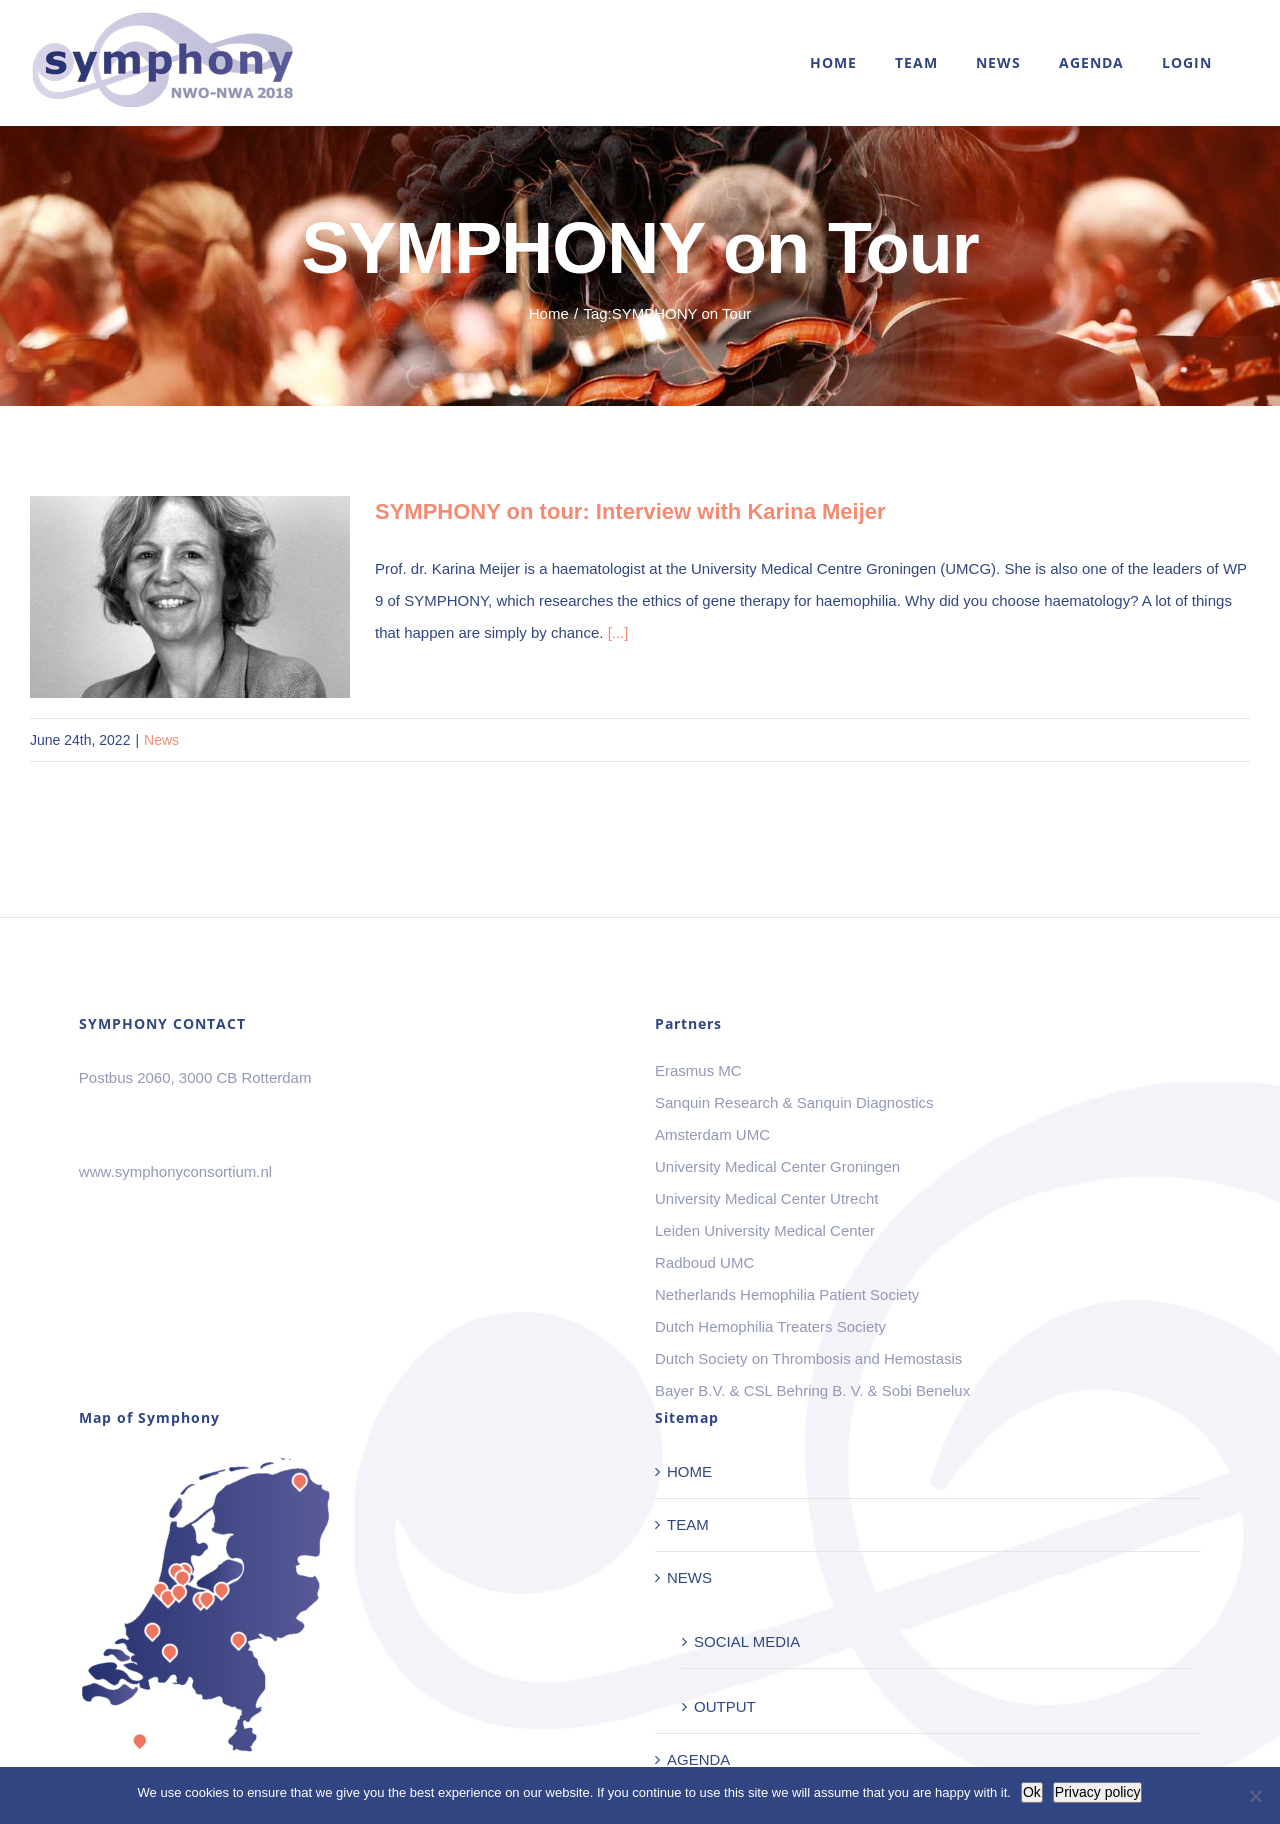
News (161, 740)
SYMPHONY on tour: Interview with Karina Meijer (630, 511)
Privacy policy (1098, 1792)
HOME (689, 1471)
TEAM (688, 1524)
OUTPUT (725, 1706)
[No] (1255, 1796)
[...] (618, 632)
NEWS (689, 1577)
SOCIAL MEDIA (747, 1641)
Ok (1032, 1792)
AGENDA (698, 1759)
